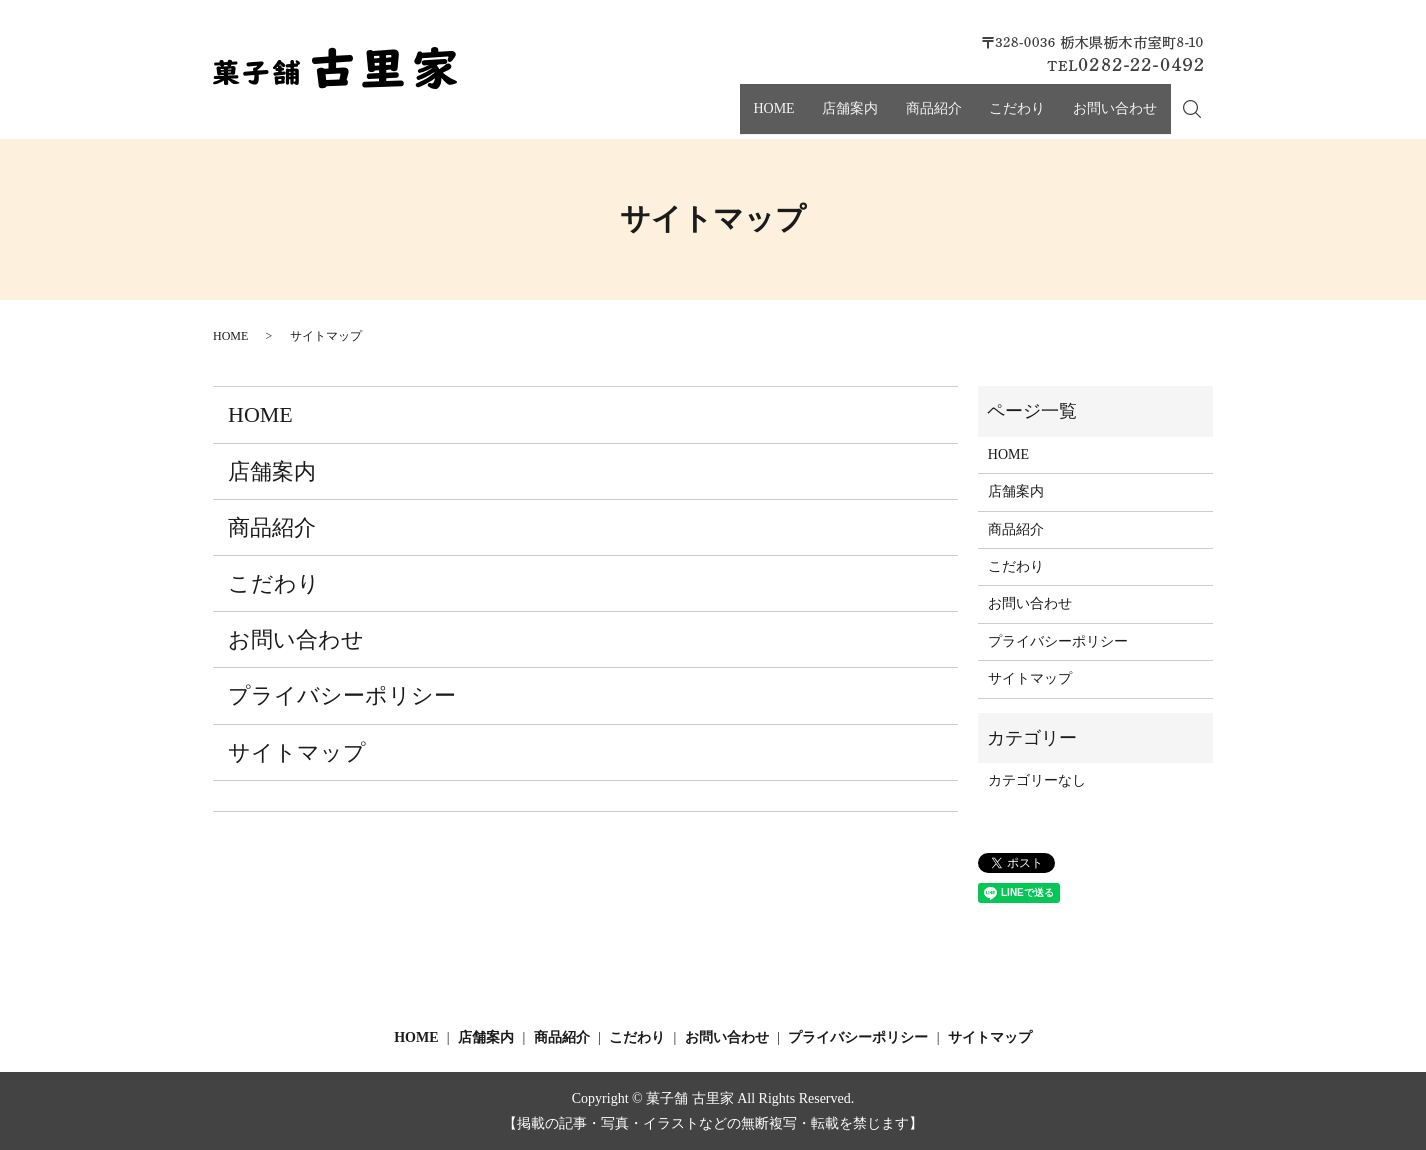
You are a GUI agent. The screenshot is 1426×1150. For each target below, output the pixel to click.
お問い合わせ (1112, 118)
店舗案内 (880, 118)
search (1202, 119)
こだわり (1025, 118)
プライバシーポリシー (342, 695)
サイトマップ (297, 752)
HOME (813, 118)
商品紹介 (953, 118)
